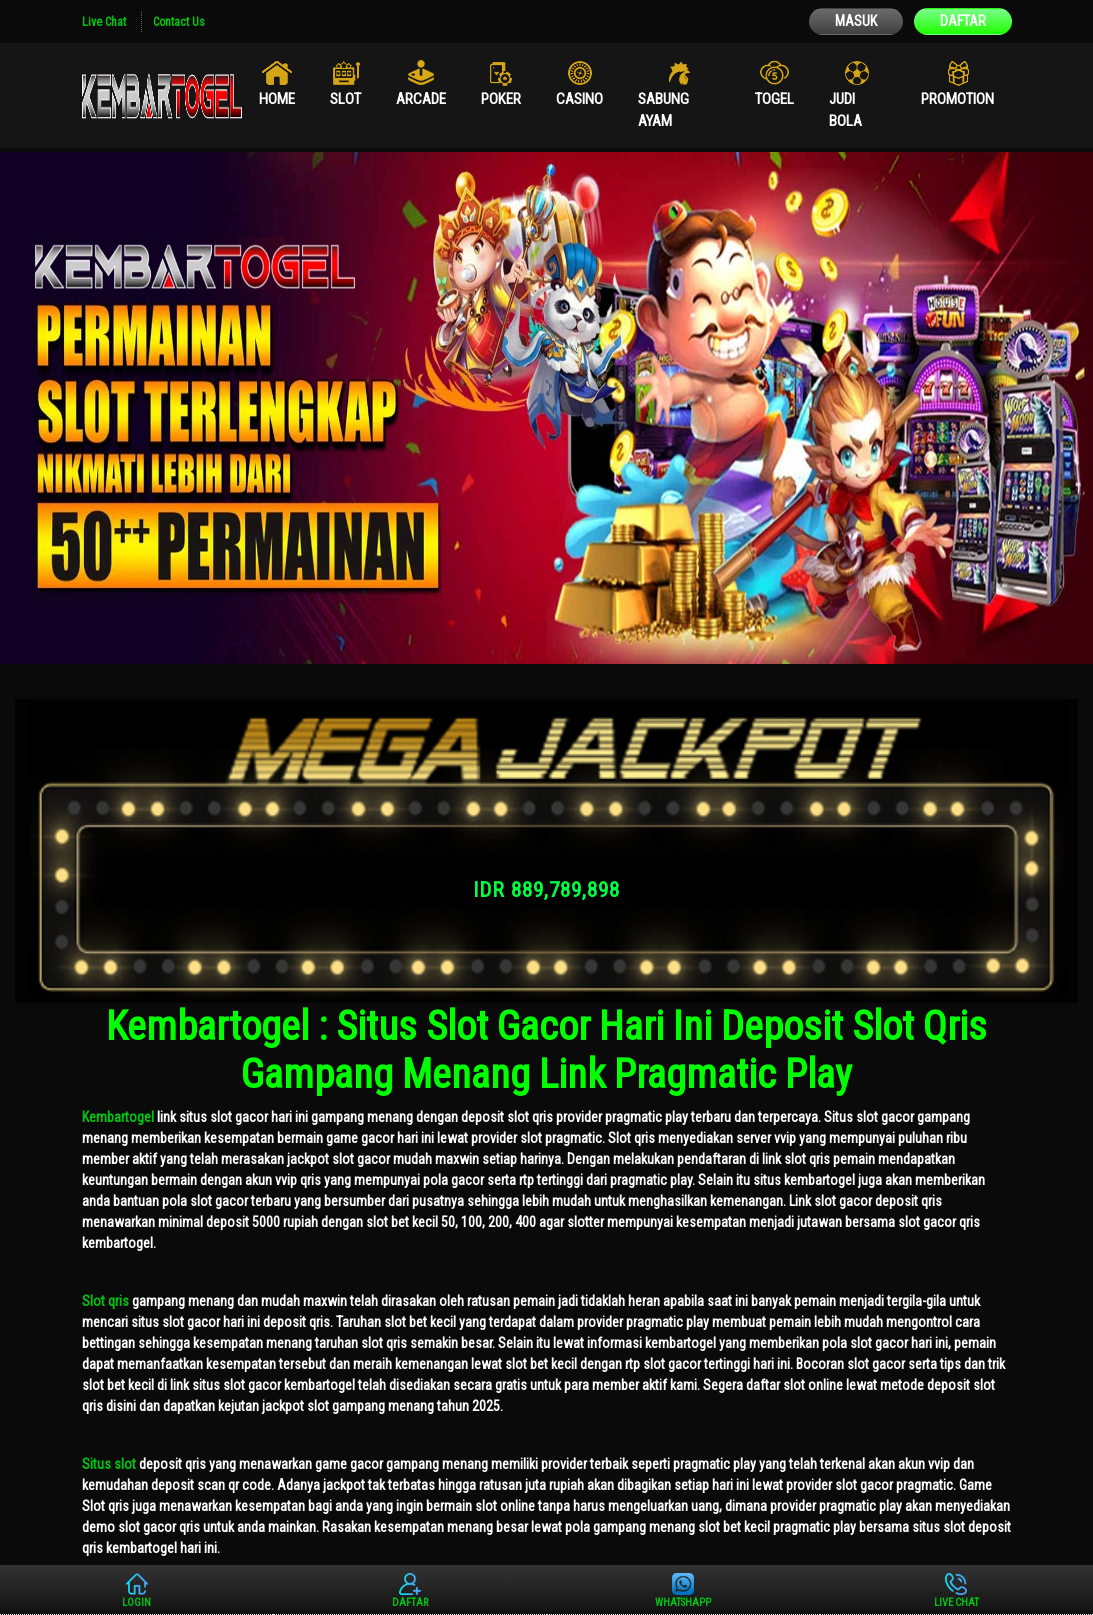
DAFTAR (963, 21)
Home (277, 99)
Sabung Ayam (663, 110)
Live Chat (104, 22)
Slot (345, 99)
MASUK (856, 21)
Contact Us (179, 22)
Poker (501, 99)
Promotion (957, 99)
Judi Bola (845, 110)
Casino (579, 99)
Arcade (421, 99)
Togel (774, 99)
